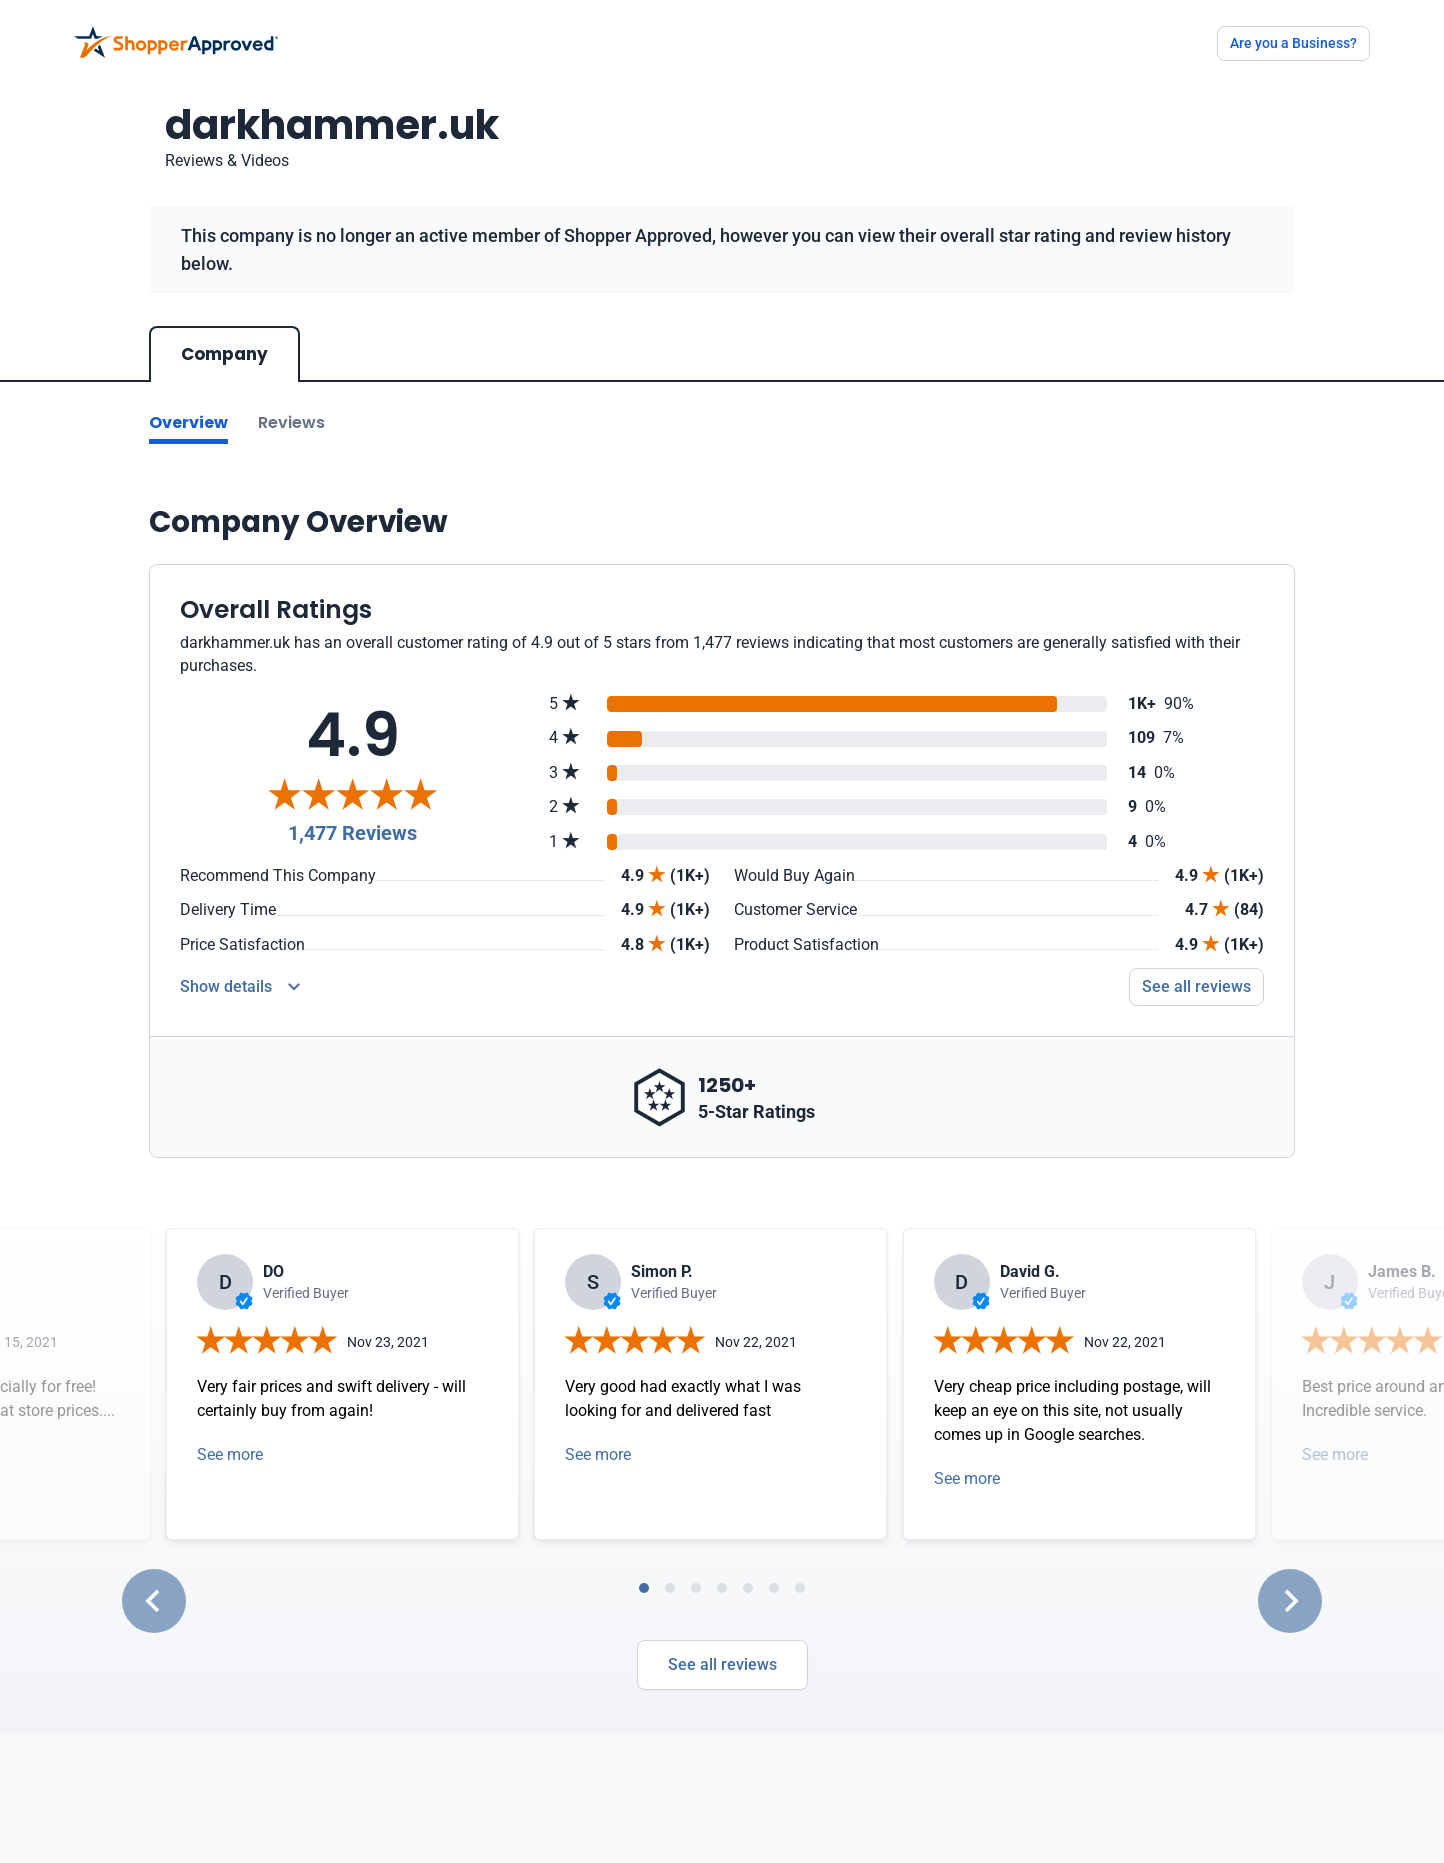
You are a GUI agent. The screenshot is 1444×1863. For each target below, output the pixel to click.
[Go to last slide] (154, 1601)
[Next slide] (1290, 1601)
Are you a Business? (1293, 43)
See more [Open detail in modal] (230, 1454)
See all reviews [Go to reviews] (1196, 986)
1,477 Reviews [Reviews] (352, 833)
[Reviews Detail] (240, 987)
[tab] (644, 1588)
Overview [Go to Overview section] (188, 422)
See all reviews (722, 1664)
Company (224, 354)
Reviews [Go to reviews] (291, 422)
